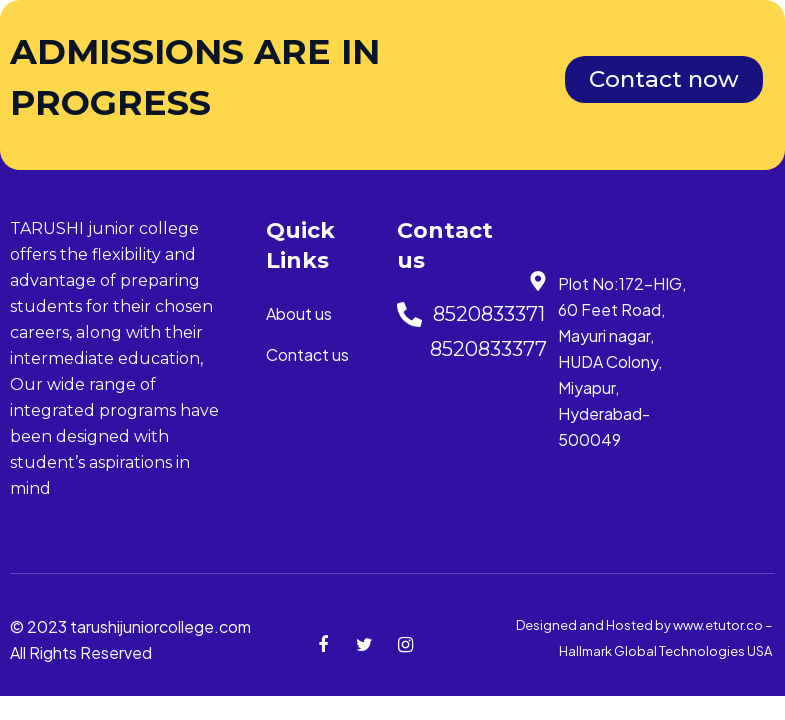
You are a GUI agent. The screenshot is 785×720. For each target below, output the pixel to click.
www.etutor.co (719, 625)
